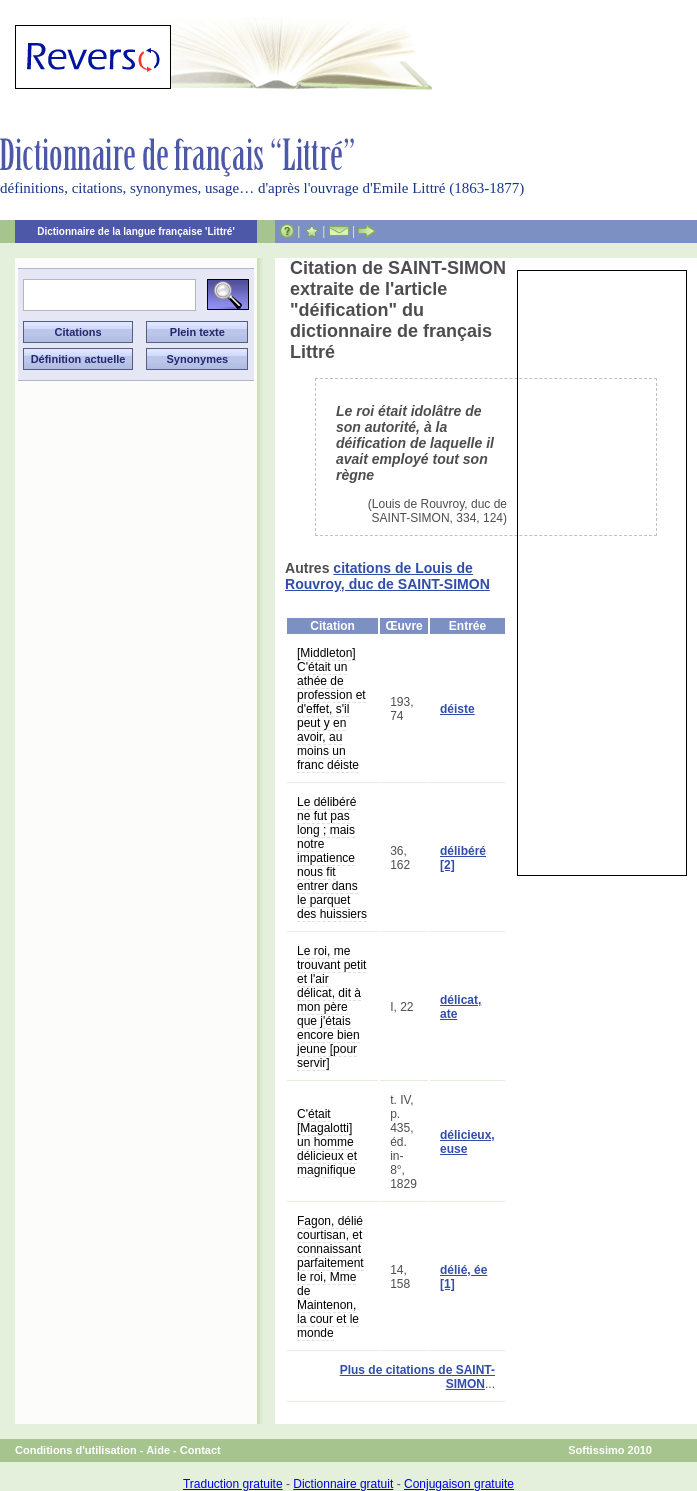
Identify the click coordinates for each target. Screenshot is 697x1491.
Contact (200, 1450)
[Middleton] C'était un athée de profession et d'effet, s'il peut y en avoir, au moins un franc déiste (331, 709)
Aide (158, 1450)
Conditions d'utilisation (76, 1450)
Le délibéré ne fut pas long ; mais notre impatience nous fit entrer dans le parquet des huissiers (332, 858)
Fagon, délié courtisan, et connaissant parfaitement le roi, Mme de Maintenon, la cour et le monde (330, 1277)
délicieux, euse (467, 1142)
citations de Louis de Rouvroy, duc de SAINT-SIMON (387, 576)
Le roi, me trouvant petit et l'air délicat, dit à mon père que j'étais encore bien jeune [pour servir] (331, 1007)
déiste (457, 709)
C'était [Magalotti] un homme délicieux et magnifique (327, 1142)
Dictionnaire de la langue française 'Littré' (136, 231)
